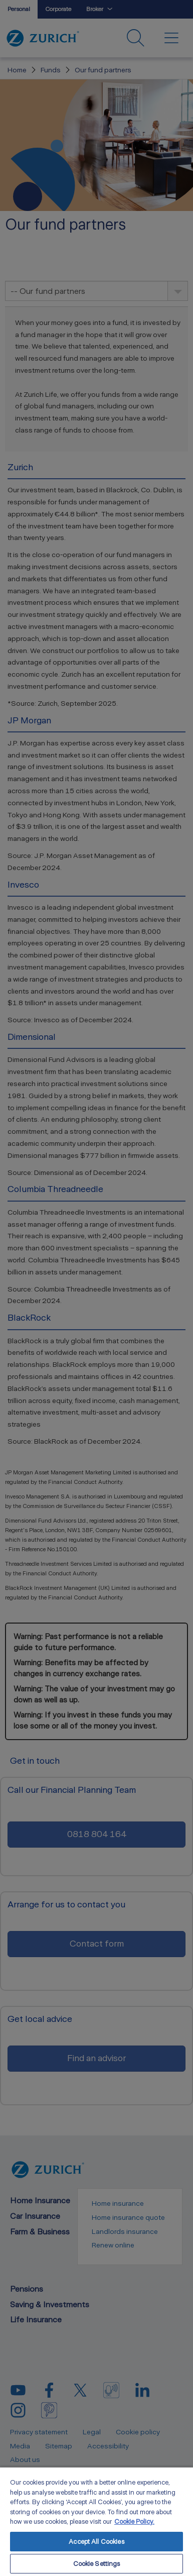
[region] (96, 2521)
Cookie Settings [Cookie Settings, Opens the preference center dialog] (96, 2563)
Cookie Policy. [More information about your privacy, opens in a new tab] (134, 2521)
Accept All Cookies (96, 2541)
